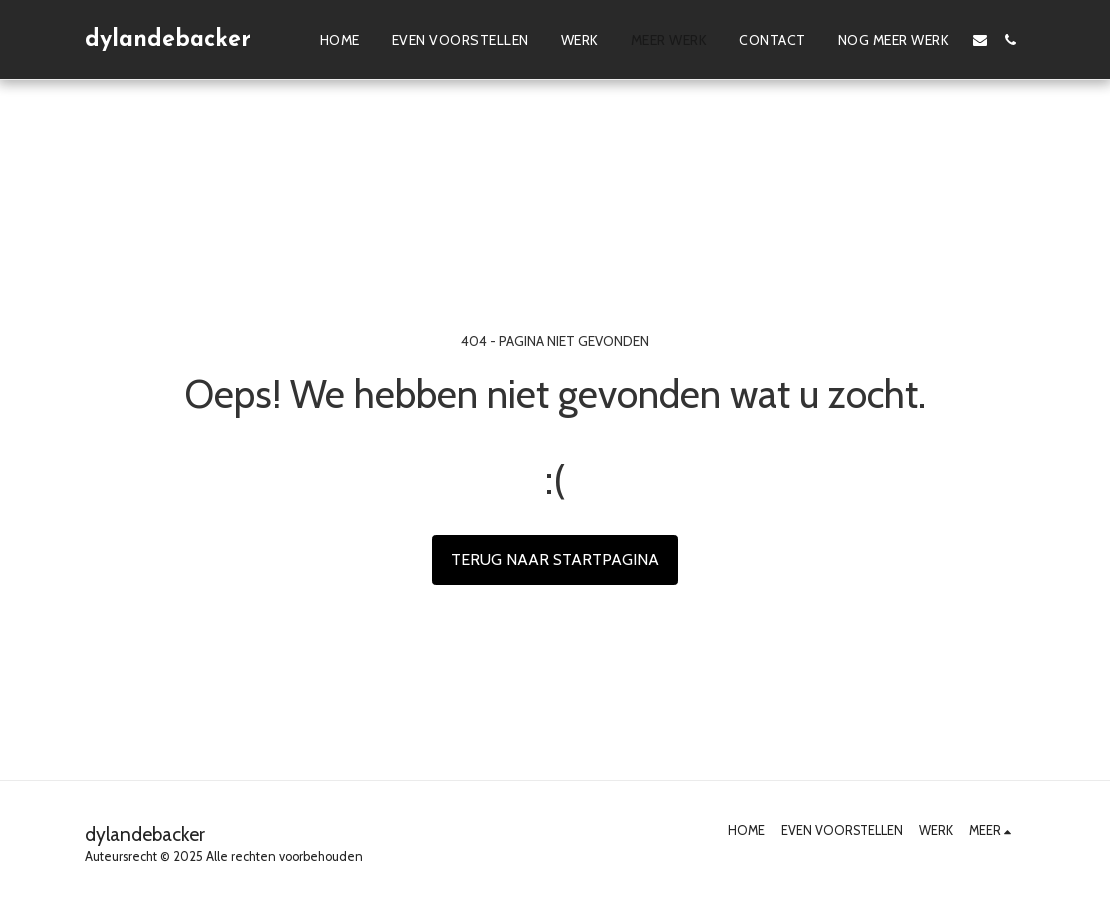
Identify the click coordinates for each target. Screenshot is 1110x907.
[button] (980, 40)
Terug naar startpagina (555, 559)
